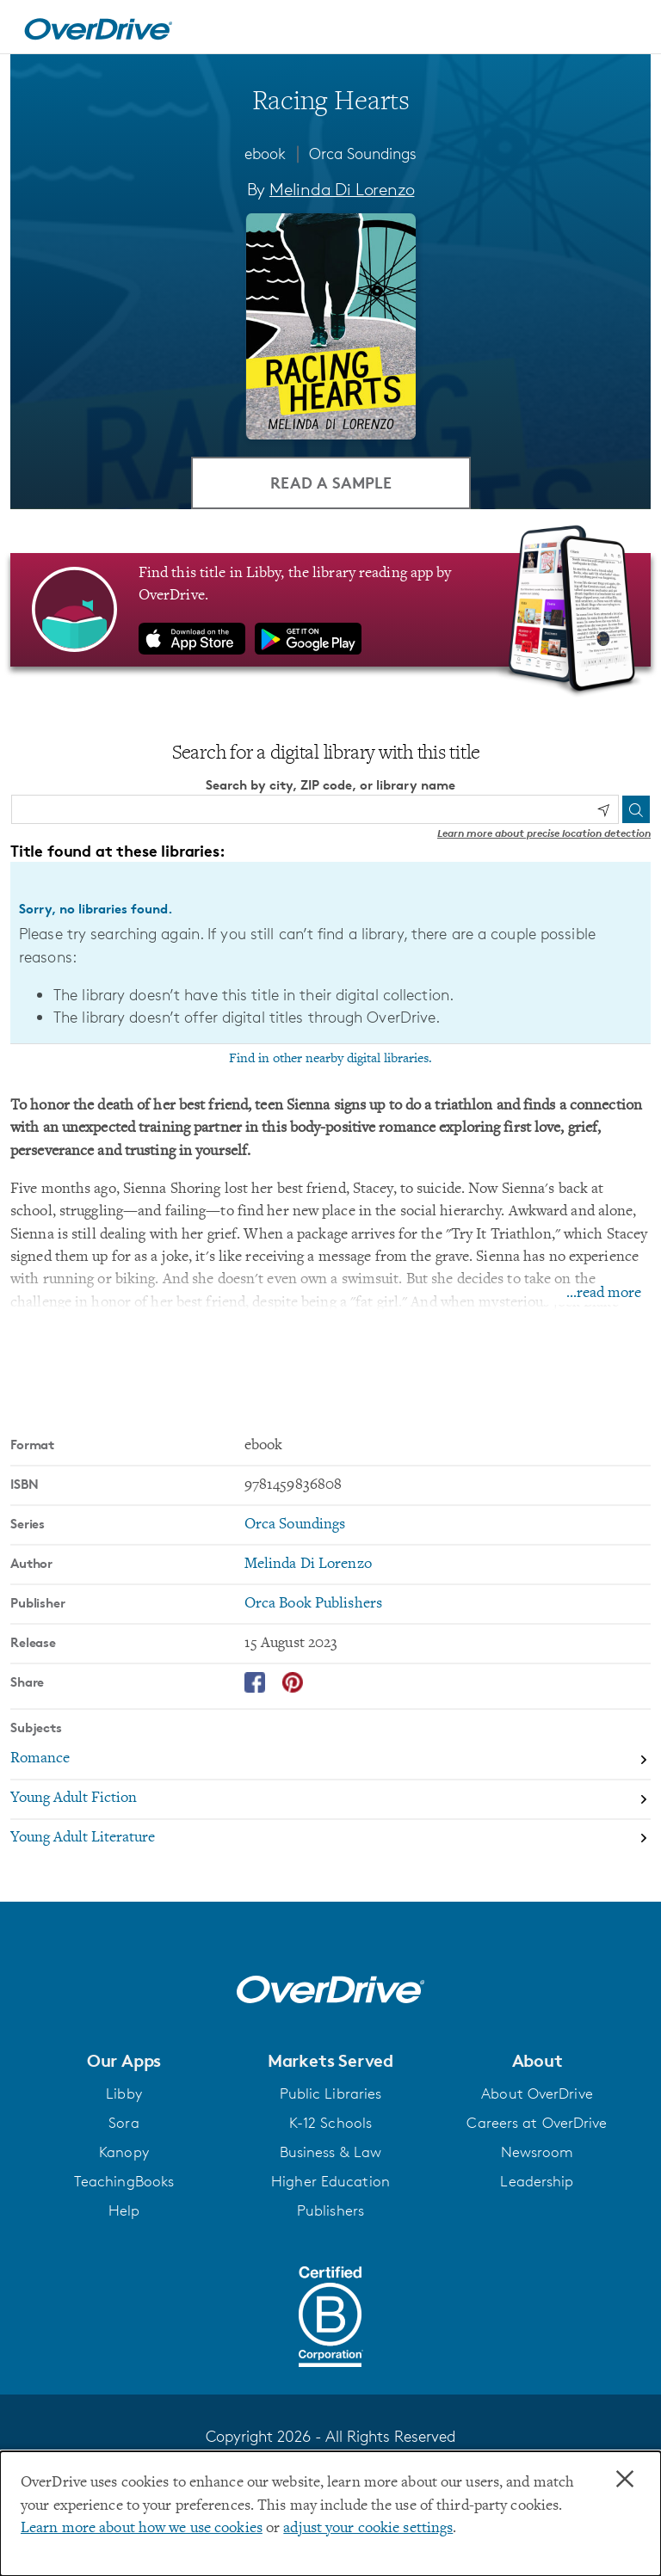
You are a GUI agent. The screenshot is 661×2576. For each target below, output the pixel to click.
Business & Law (331, 2152)
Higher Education (330, 2181)
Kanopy (124, 2152)
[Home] (98, 26)
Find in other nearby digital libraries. (330, 1059)
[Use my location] (603, 810)
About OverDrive (537, 2093)
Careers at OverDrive (536, 2122)
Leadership (536, 2181)
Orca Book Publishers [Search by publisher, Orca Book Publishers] (313, 1604)
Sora (123, 2122)
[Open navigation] (627, 29)
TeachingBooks (124, 2181)
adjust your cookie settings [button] (368, 2528)
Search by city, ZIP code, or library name (330, 785)
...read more (603, 1294)
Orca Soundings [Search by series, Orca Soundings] (295, 1525)
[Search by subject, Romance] (330, 1760)
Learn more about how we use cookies (142, 2528)
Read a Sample (331, 482)
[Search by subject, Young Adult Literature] (330, 1839)
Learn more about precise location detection (544, 833)
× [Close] (625, 2479)
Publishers (330, 2210)
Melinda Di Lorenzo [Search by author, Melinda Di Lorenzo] (341, 189)
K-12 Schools (330, 2122)
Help (123, 2210)
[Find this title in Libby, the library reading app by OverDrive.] (330, 610)
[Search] (636, 809)
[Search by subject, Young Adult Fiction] (330, 1800)
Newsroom (537, 2152)
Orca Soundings (363, 153)
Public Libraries (331, 2093)
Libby (124, 2093)
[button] (124, 2061)
